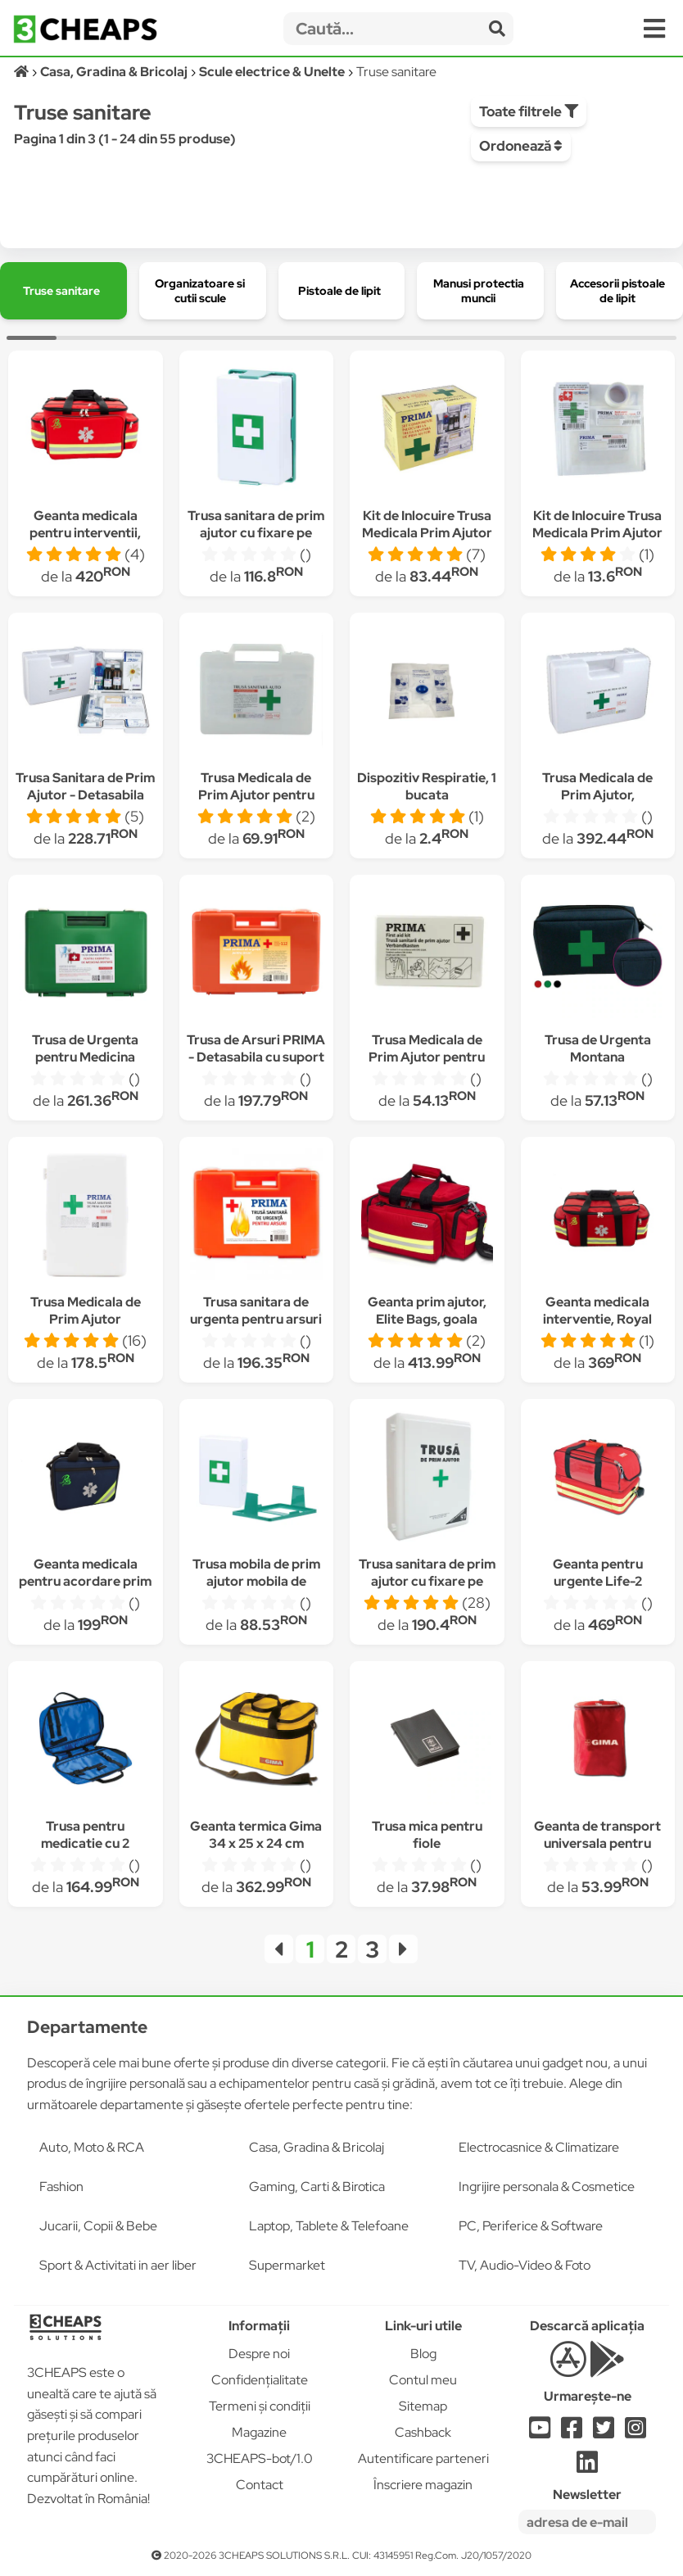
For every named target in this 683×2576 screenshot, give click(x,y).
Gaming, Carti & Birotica (317, 2186)
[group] (63, 290)
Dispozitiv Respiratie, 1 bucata (426, 786)
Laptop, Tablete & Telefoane (329, 2225)
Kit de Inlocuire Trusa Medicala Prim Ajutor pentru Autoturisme (597, 533)
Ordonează (521, 146)
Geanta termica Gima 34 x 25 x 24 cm (256, 1835)
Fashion (61, 2186)
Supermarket (287, 2265)
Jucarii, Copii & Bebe (98, 2225)
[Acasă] (22, 71)
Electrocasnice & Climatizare (539, 2147)
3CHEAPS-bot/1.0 (259, 2458)
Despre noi (259, 2353)
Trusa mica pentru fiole (427, 1835)
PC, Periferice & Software (531, 2225)
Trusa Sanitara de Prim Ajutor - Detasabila (85, 786)
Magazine (259, 2432)
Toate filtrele (528, 111)
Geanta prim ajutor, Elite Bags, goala (427, 1310)
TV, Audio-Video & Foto (524, 2265)
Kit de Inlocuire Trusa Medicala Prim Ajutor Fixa (427, 533)
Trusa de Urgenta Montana (598, 1048)
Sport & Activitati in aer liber (118, 2265)
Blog (423, 2353)
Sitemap (423, 2406)
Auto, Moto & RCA (91, 2147)
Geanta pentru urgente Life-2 (598, 1572)
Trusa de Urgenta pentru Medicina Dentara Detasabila (85, 1057)
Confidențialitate (259, 2379)
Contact (259, 2484)
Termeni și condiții (259, 2406)
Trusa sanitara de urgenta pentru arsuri (256, 1310)
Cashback (423, 2432)
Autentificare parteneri (423, 2458)
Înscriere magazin (423, 2484)
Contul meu (423, 2379)
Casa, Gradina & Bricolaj (316, 2147)
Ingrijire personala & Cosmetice (547, 2186)
